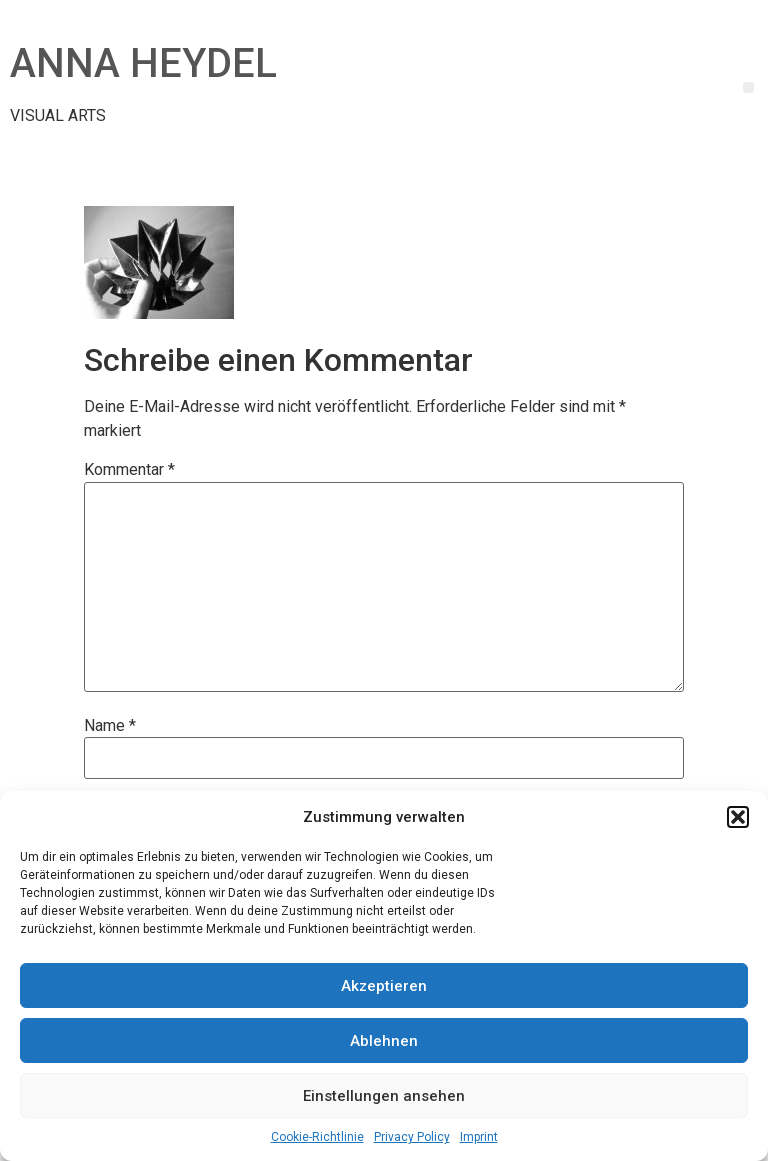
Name (110, 726)
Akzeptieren (384, 986)
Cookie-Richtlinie (317, 1137)
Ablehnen (384, 1041)
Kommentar (129, 470)
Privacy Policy (412, 1137)
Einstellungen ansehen (384, 1096)
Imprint (479, 1137)
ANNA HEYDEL (143, 63)
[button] (738, 817)
